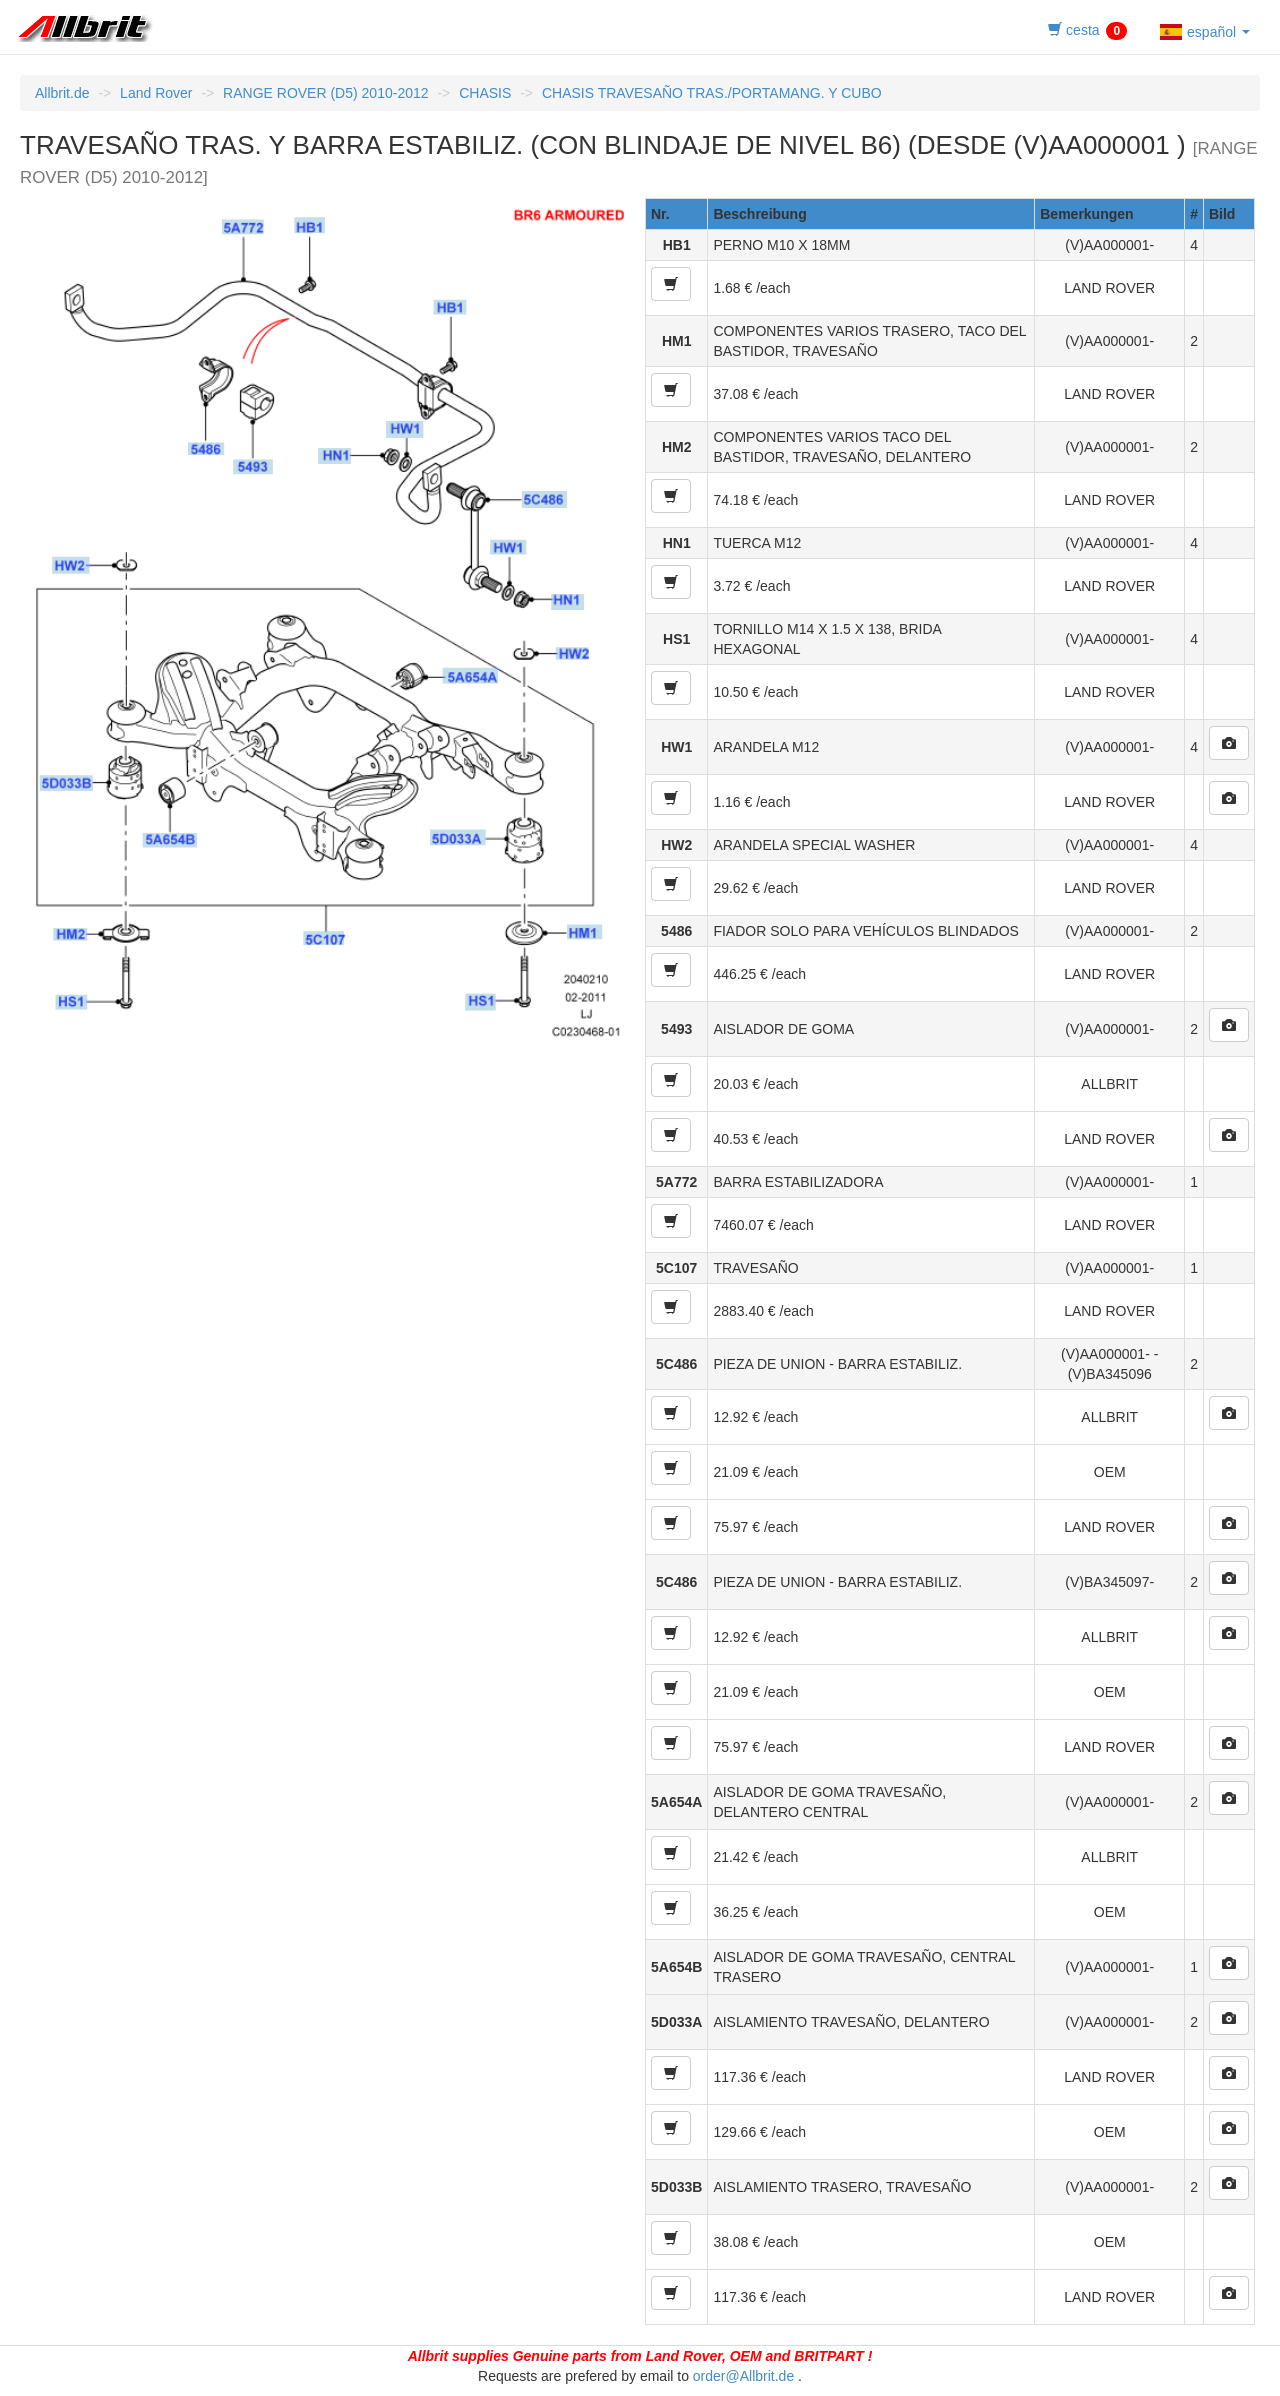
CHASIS (485, 93)
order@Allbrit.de (743, 2376)
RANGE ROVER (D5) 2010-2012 (325, 93)
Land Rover (156, 93)
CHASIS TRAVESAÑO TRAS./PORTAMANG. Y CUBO (712, 93)
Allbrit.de (62, 93)
